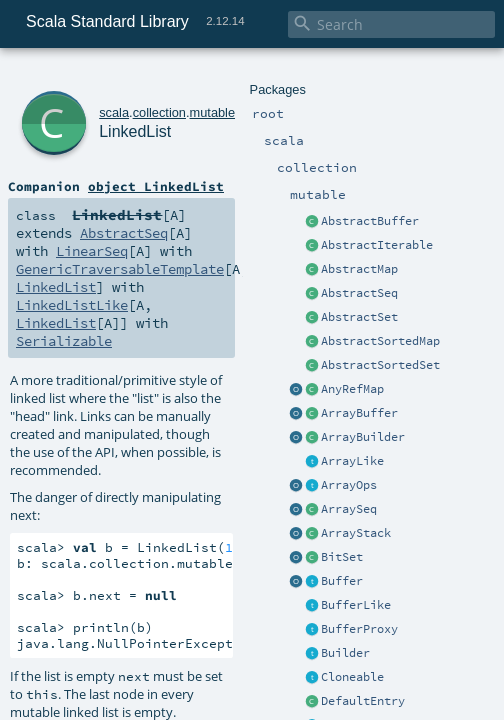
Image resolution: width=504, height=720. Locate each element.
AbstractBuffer (370, 221)
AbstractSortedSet (380, 365)
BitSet (342, 557)
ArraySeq (349, 509)
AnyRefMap (352, 389)
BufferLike (356, 605)
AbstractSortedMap (380, 341)
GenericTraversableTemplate (120, 269)
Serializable (64, 341)
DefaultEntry (363, 701)
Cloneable (352, 677)
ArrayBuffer (359, 413)
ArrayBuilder (363, 437)
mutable (213, 112)
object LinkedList (156, 186)
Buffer (342, 581)
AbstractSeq (359, 293)
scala (114, 112)
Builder (345, 653)
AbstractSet (359, 317)
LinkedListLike (72, 305)
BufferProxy (359, 629)
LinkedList (135, 131)
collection (159, 112)
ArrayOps (349, 485)
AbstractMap (359, 269)
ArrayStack (356, 533)
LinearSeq (92, 251)
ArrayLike (352, 461)
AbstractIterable (377, 245)
